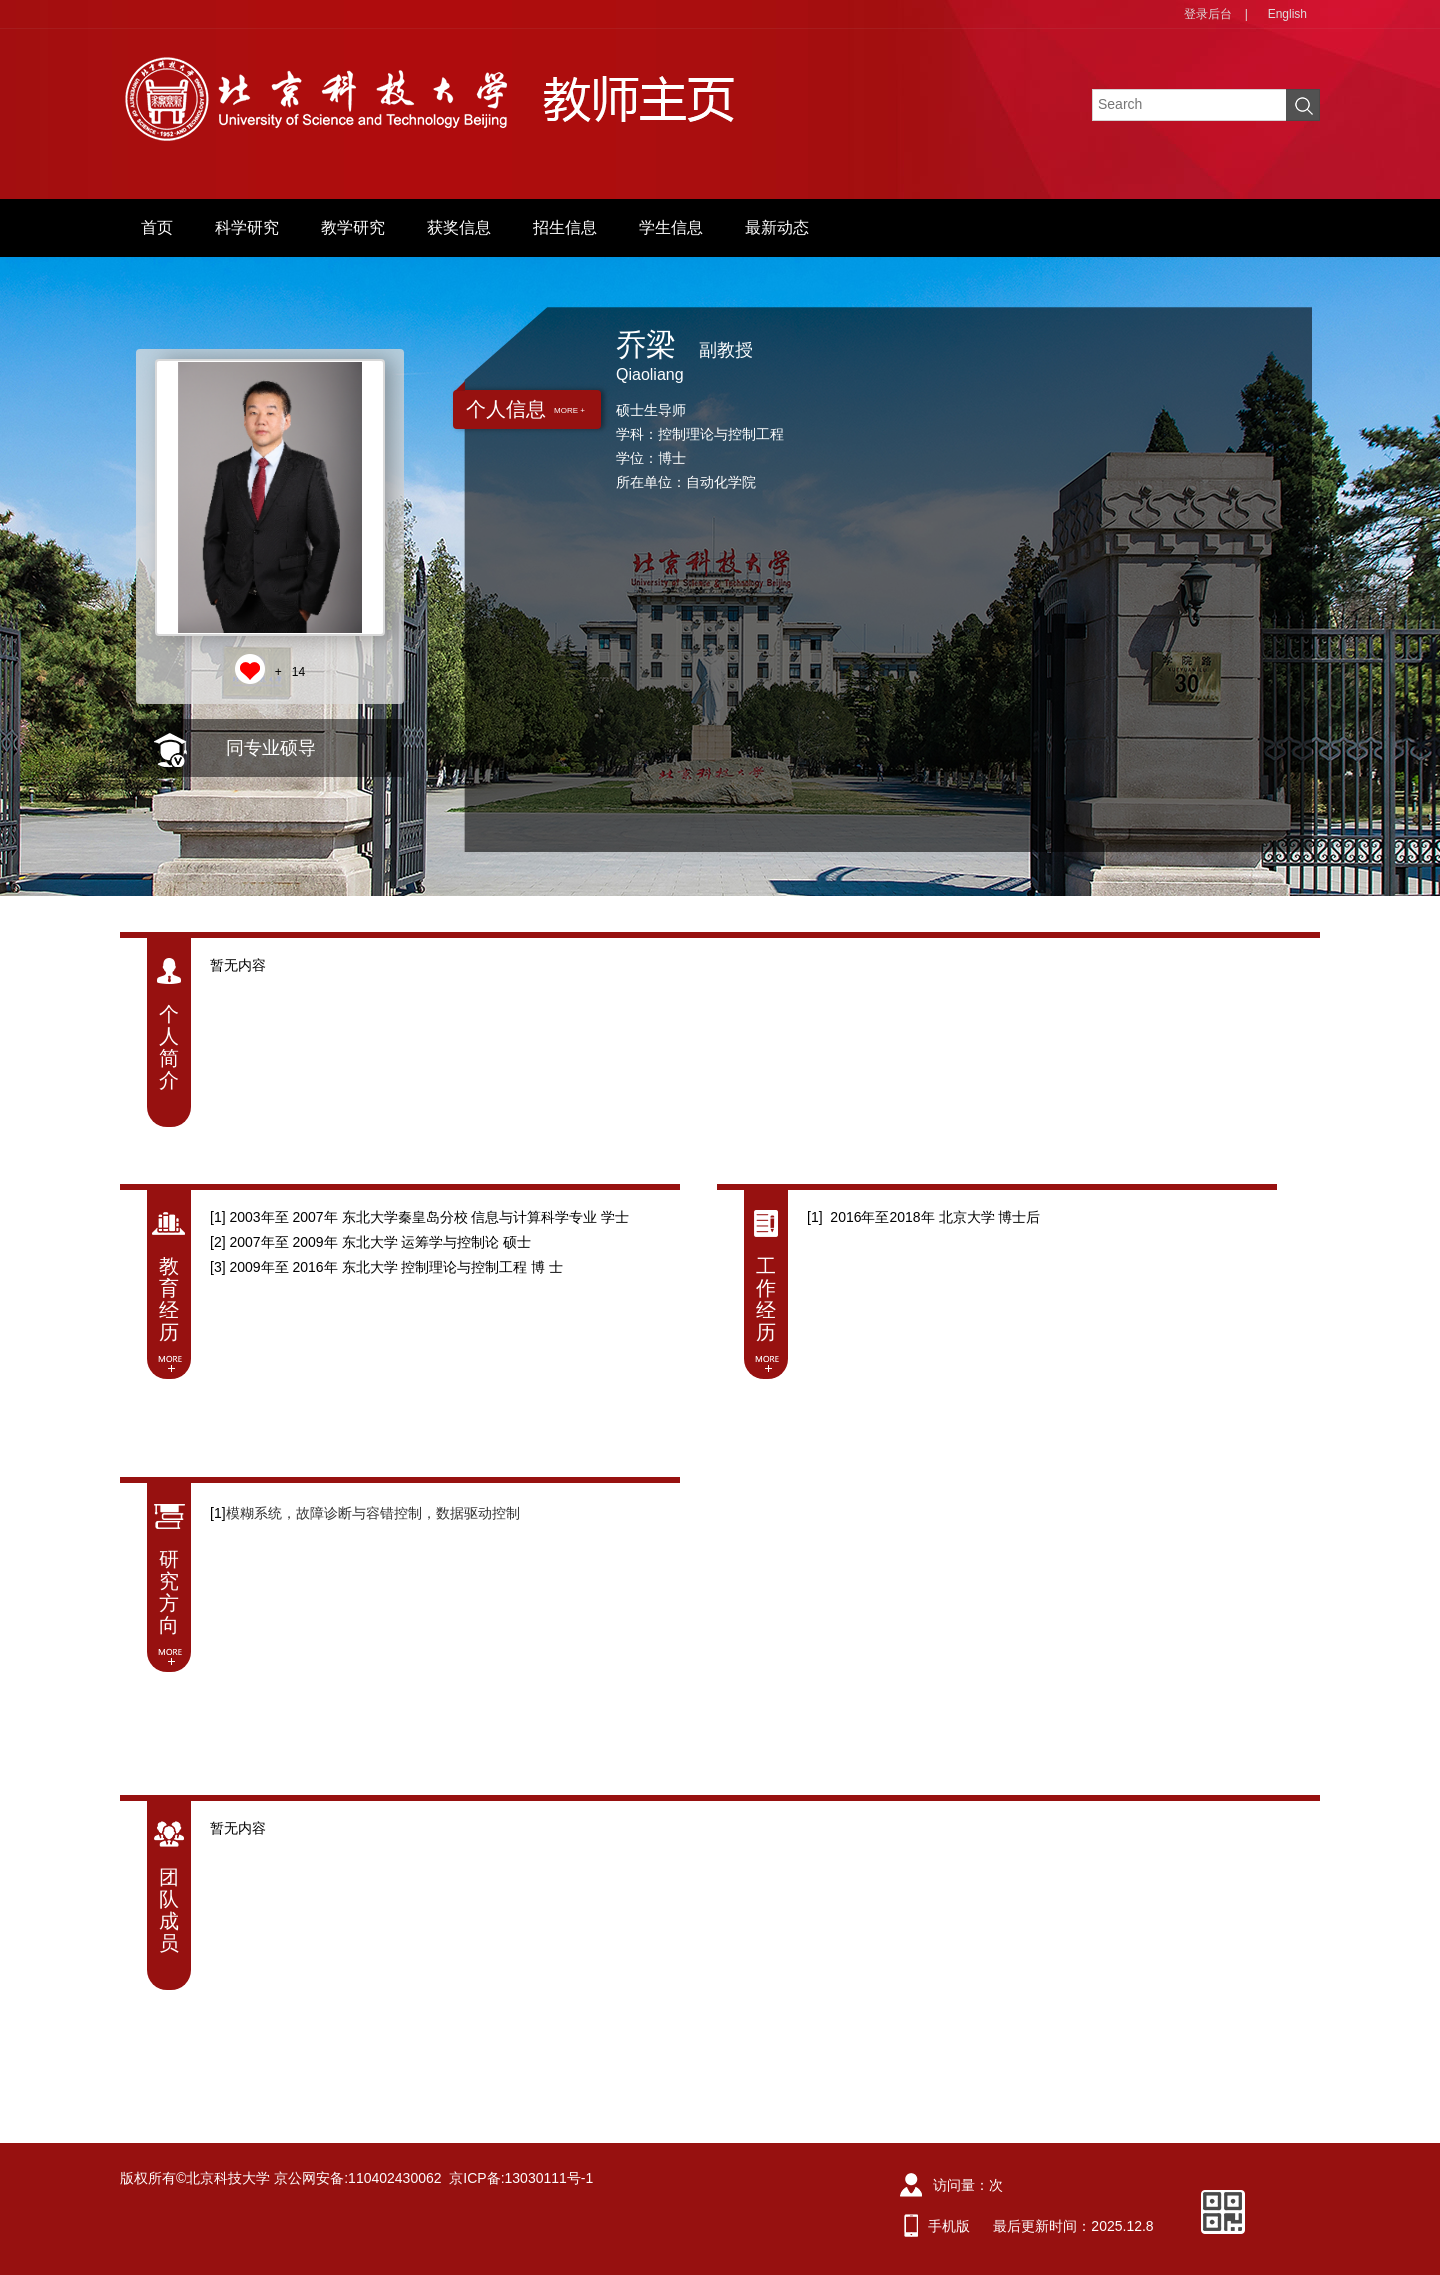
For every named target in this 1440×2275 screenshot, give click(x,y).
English (1287, 14)
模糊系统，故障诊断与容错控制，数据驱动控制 (373, 1513)
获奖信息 (459, 227)
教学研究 (353, 227)
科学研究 (247, 227)
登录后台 (1208, 14)
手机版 (949, 2226)
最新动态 (777, 227)
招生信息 (565, 227)
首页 (157, 227)
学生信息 (671, 227)
